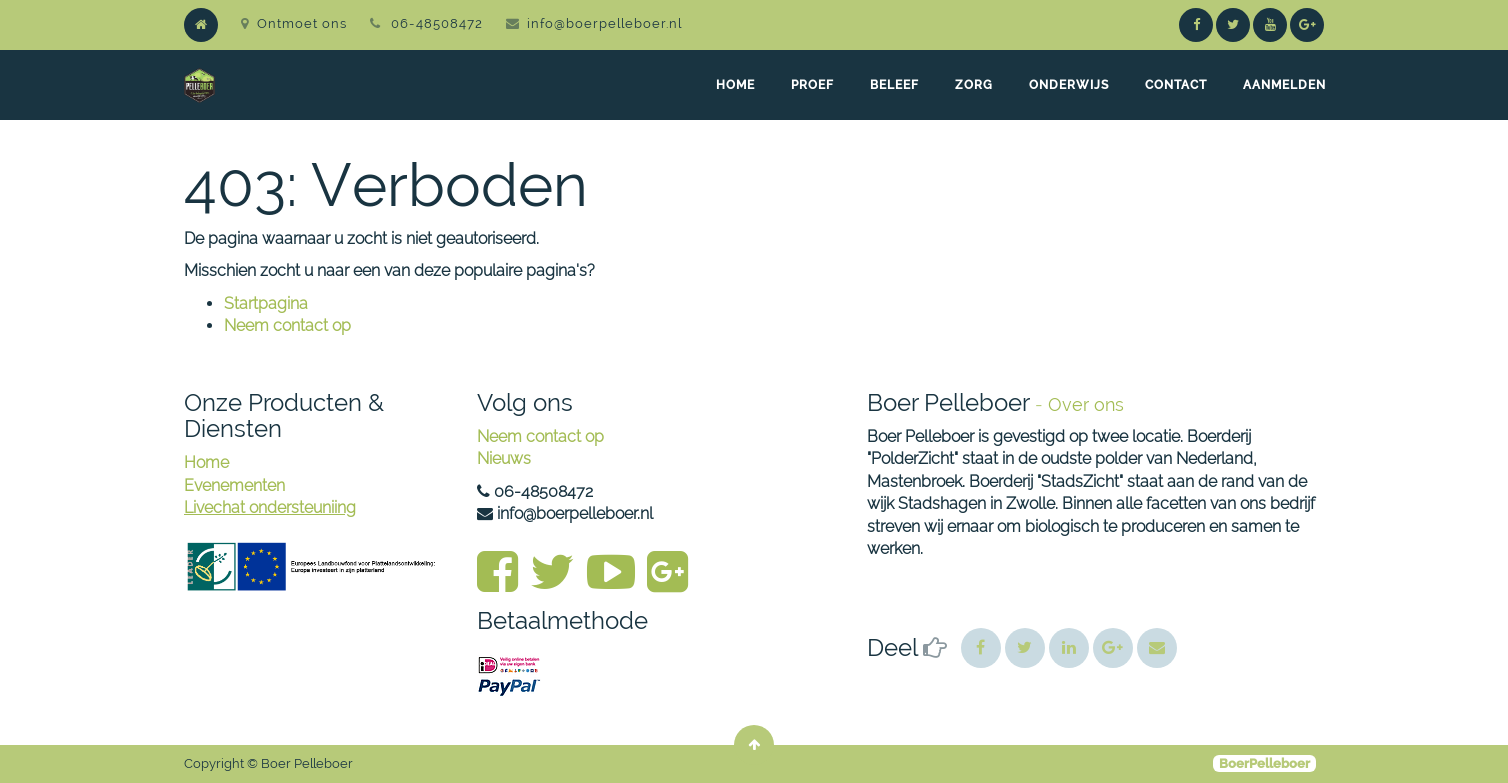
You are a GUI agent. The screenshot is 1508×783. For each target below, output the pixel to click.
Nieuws (504, 458)
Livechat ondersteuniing (270, 507)
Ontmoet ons (294, 23)
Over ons (1086, 404)
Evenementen (234, 485)
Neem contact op (287, 325)
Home (206, 462)
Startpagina (266, 303)
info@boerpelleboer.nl (604, 23)
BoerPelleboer (1264, 763)
